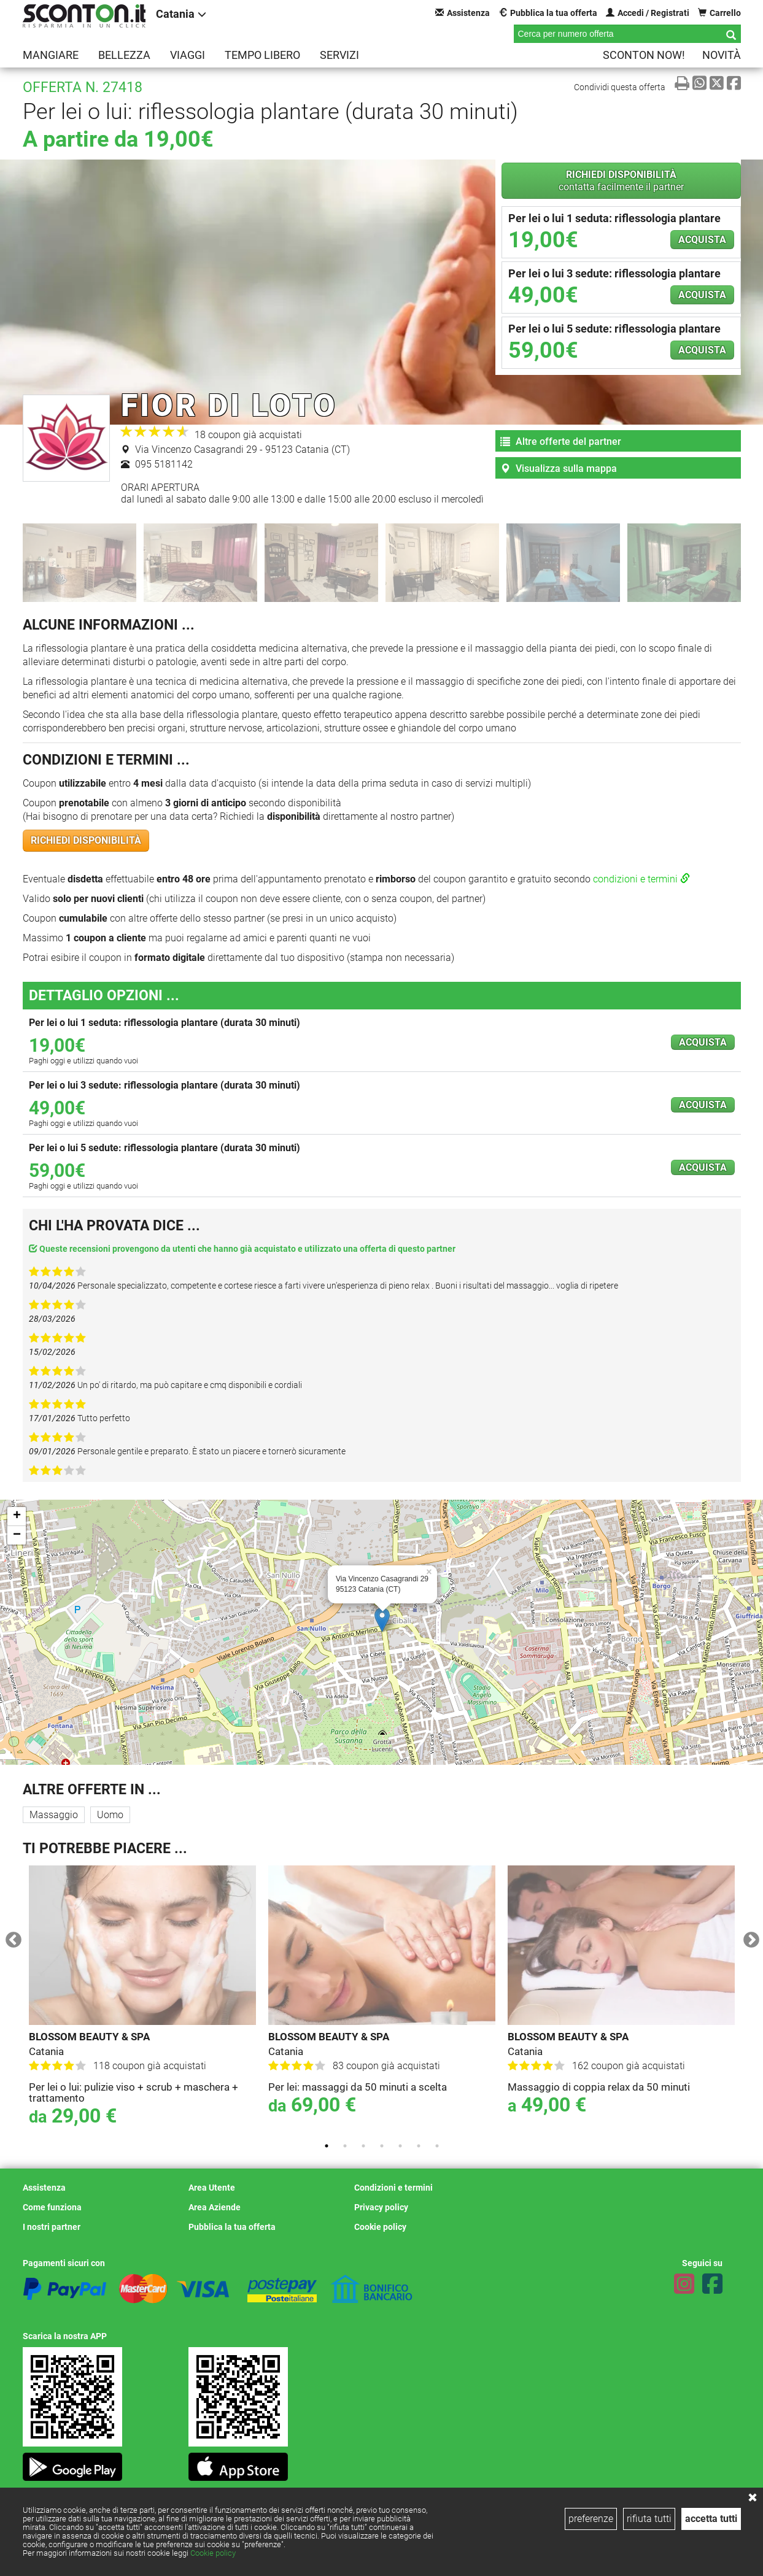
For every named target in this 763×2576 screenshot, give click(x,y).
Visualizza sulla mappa (558, 468)
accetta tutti (711, 2518)
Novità (721, 54)
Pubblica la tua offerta (547, 12)
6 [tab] (418, 2146)
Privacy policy (381, 2207)
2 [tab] (345, 2146)
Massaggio (53, 1815)
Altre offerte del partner (560, 441)
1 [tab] (326, 2146)
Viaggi (187, 54)
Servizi (339, 54)
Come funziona (52, 2207)
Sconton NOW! (644, 54)
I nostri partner (51, 2227)
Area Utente (211, 2187)
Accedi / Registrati (647, 12)
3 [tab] (363, 2146)
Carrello (719, 12)
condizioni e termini (641, 879)
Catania (181, 13)
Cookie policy (213, 2553)
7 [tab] (437, 2146)
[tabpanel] (142, 1998)
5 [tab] (400, 2146)
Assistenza (462, 12)
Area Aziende (214, 2207)
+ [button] (17, 1516)
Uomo (110, 1815)
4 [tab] (382, 2146)
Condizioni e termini (393, 2187)
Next (748, 1937)
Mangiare (51, 54)
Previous (10, 1937)
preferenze (590, 2518)
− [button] (17, 1535)
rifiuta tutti (649, 2518)
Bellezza (124, 54)
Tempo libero (262, 54)
